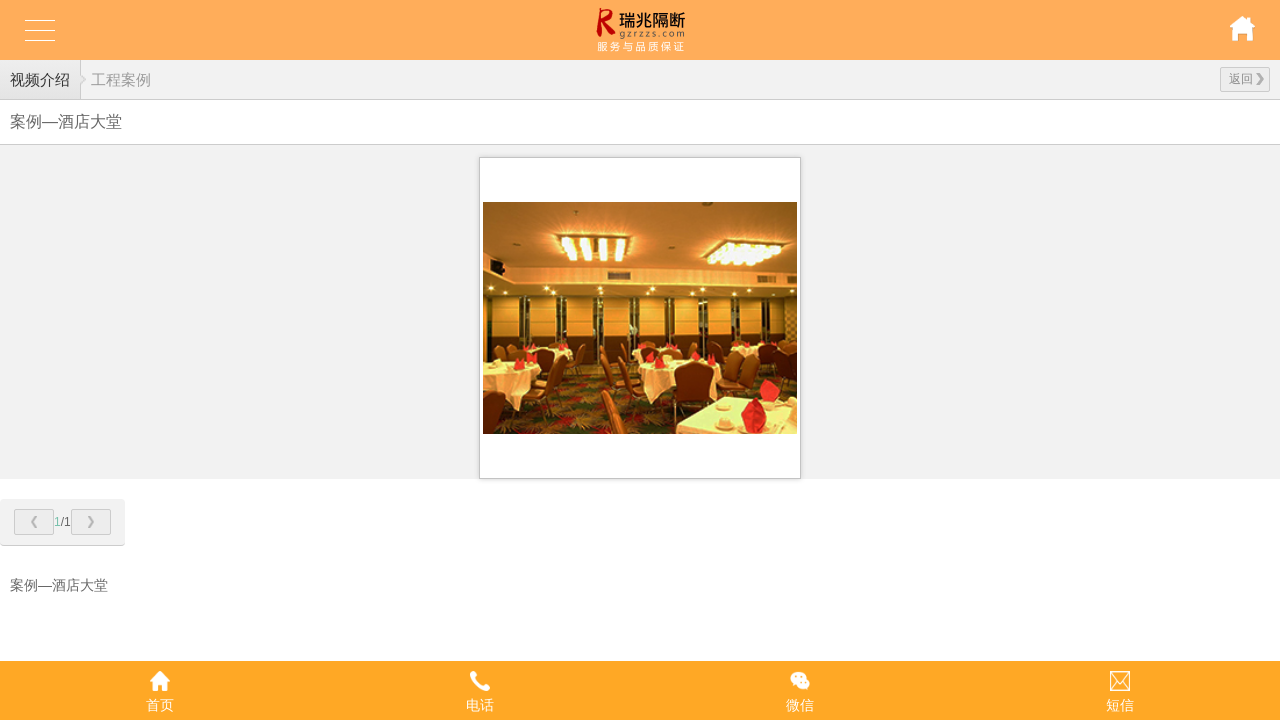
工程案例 (121, 79)
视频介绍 (40, 79)
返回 (1246, 79)
